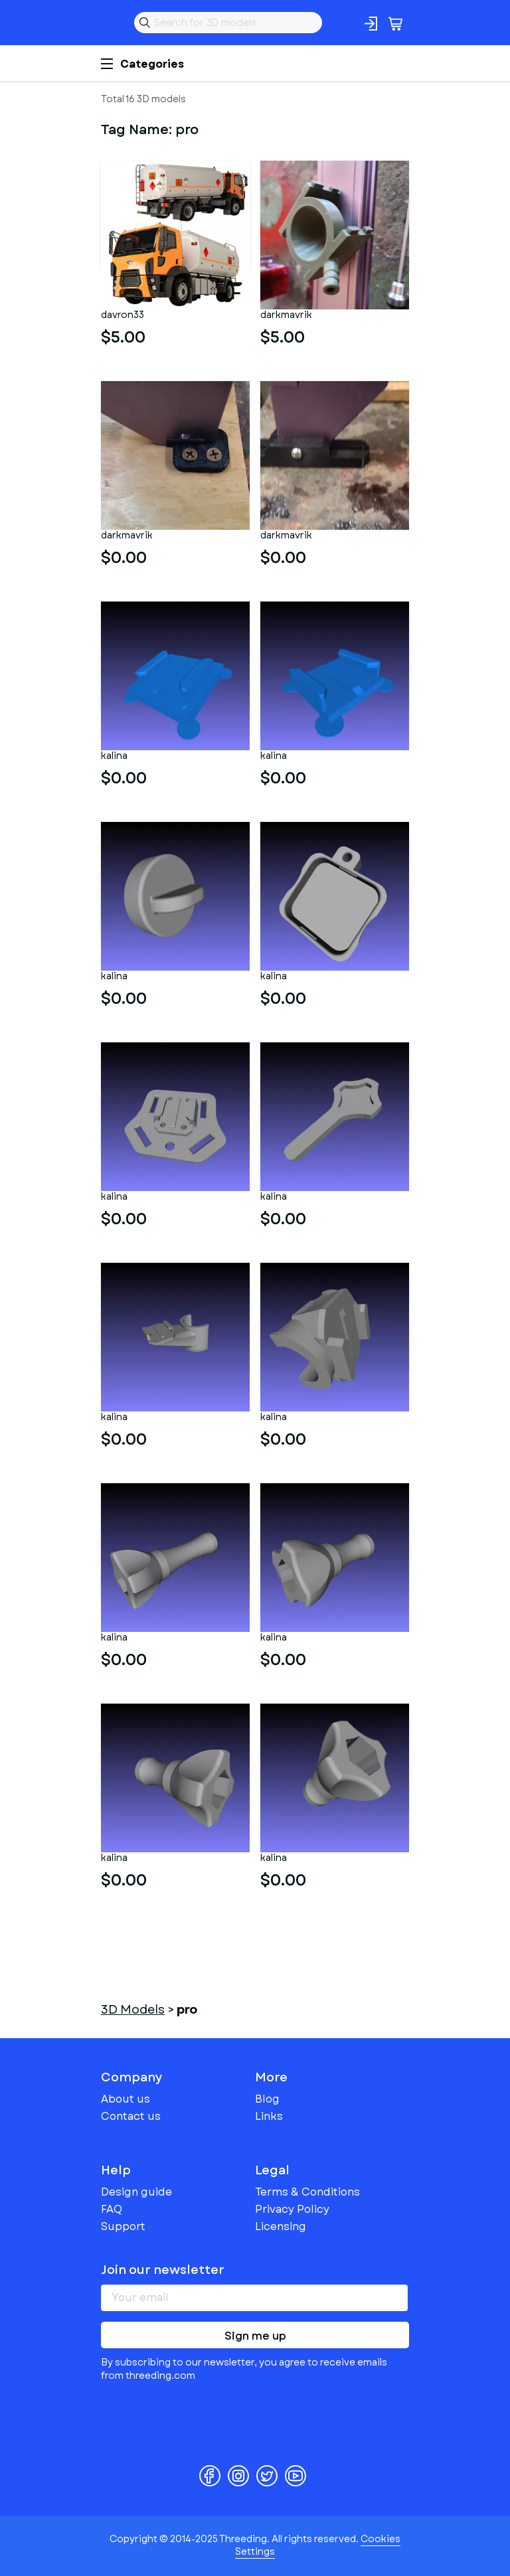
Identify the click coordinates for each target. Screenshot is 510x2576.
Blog (267, 2099)
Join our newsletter (162, 2270)
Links (269, 2116)
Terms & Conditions (307, 2192)
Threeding (111, 22)
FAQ (111, 2209)
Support (123, 2226)
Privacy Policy (292, 2209)
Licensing (280, 2226)
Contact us (131, 2116)
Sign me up (255, 2336)
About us (125, 2099)
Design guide (136, 2192)
